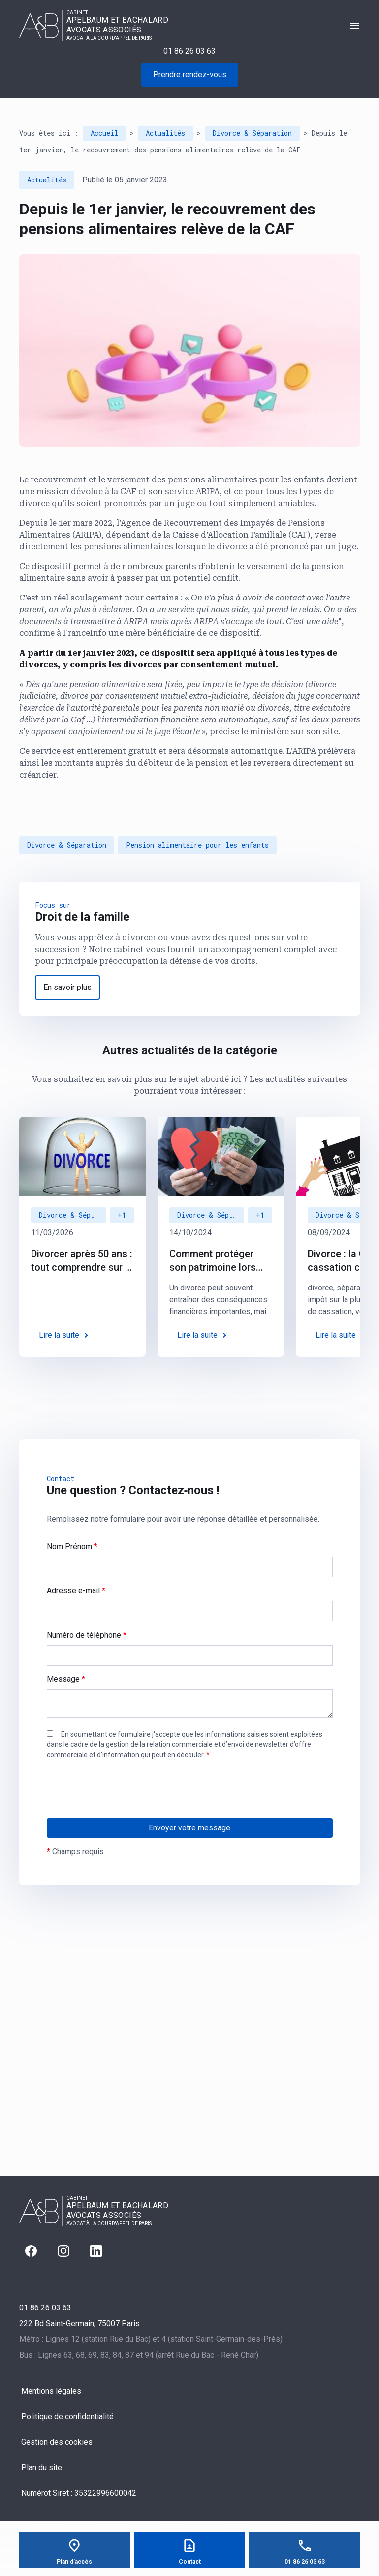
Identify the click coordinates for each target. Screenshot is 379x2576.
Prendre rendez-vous (189, 74)
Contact (190, 2561)
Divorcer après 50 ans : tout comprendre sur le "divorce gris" (82, 1261)
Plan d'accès (74, 2561)
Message (66, 1679)
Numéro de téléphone (86, 1635)
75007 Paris (79, 2323)
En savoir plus (67, 987)
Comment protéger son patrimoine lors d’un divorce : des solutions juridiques (213, 1261)
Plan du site (41, 2467)
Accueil (104, 133)
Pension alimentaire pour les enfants (197, 845)
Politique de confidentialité (67, 2416)
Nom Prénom (72, 1546)
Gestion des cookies (57, 2442)
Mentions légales (51, 2391)
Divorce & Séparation (252, 133)
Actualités (165, 133)
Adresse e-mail (76, 1590)
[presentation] (121, 1809)
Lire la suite (59, 1335)
